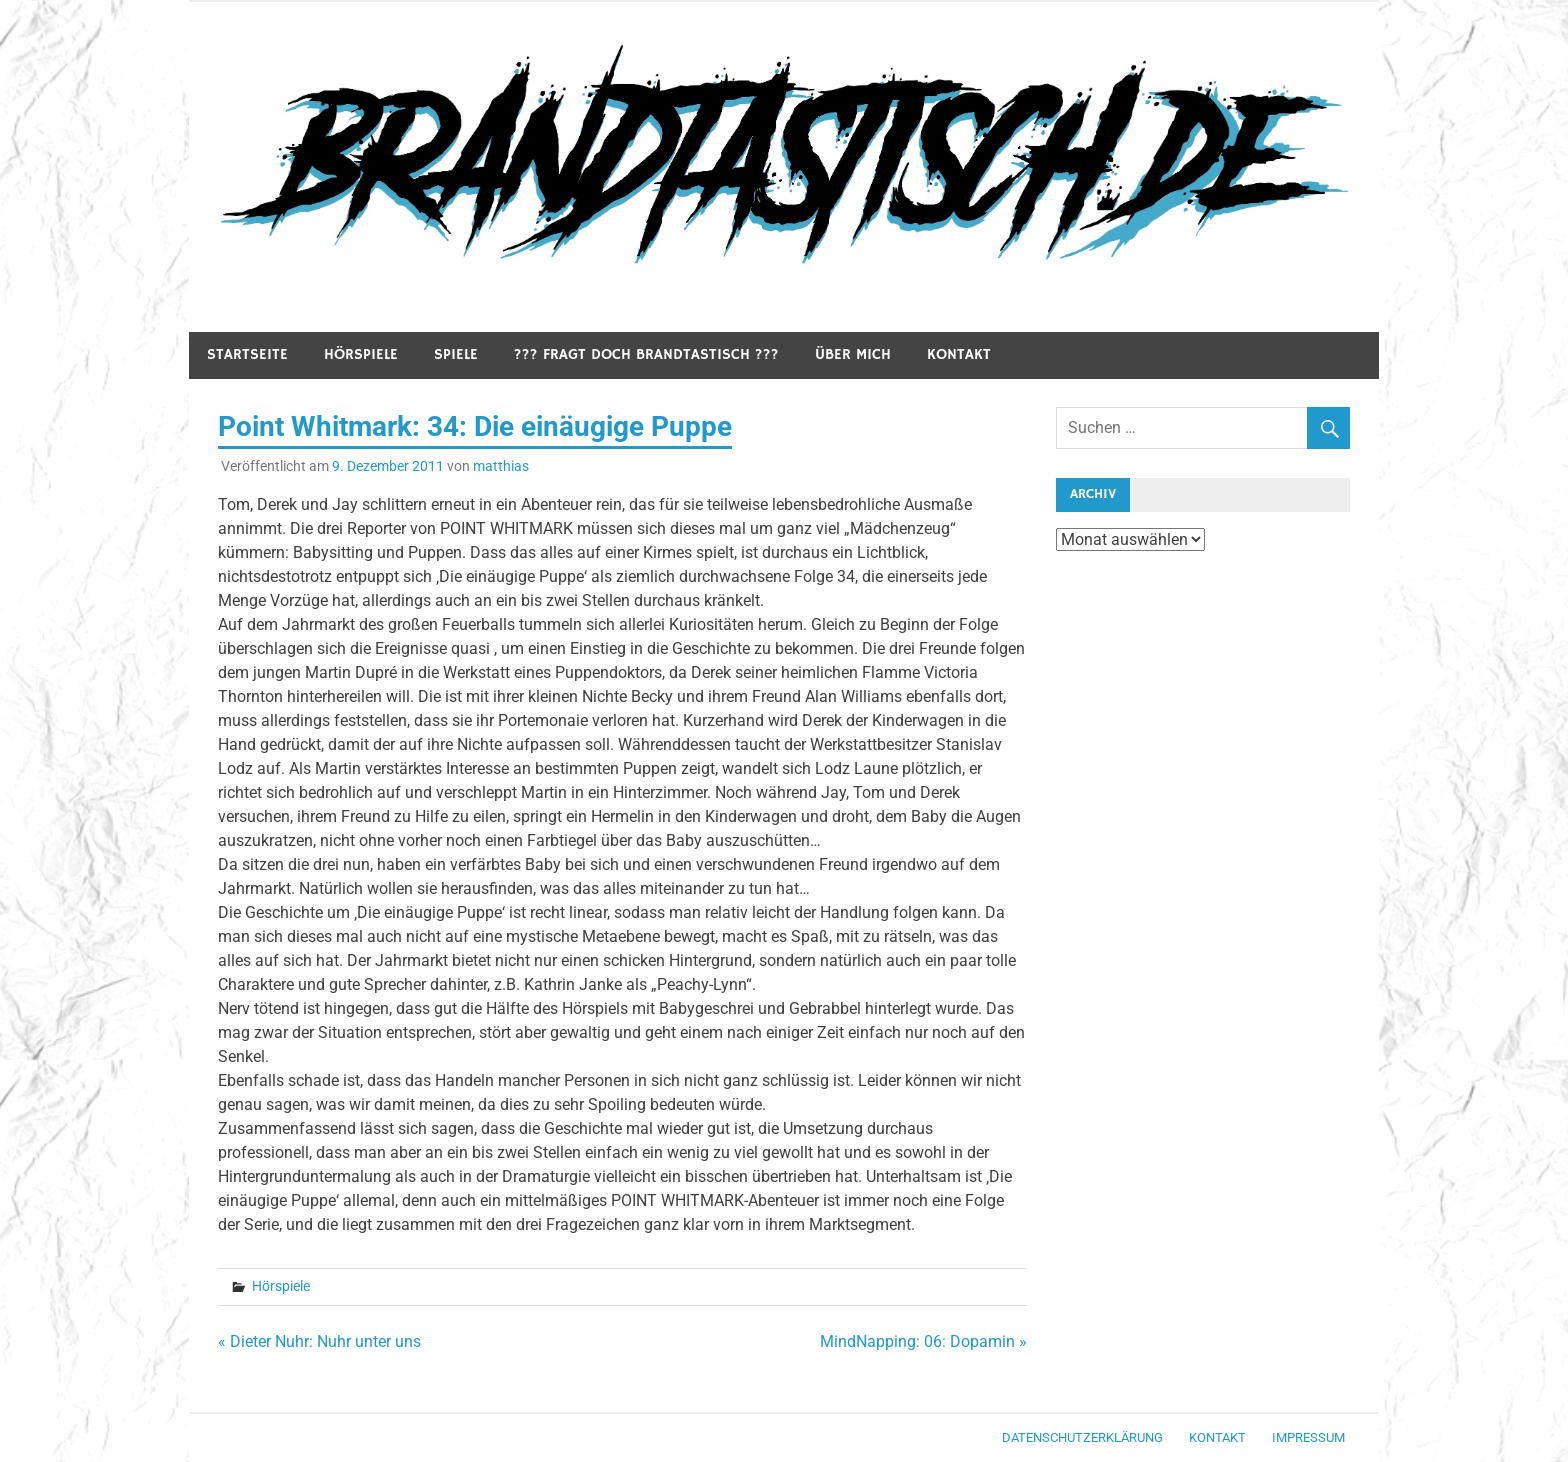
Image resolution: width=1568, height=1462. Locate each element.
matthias (501, 466)
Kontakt (959, 354)
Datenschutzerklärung (1082, 1437)
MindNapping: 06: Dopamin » (923, 1341)
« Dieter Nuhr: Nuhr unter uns (319, 1341)
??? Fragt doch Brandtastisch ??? (646, 354)
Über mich (853, 354)
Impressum (1308, 1437)
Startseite (247, 354)
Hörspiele (361, 354)
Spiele (456, 354)
